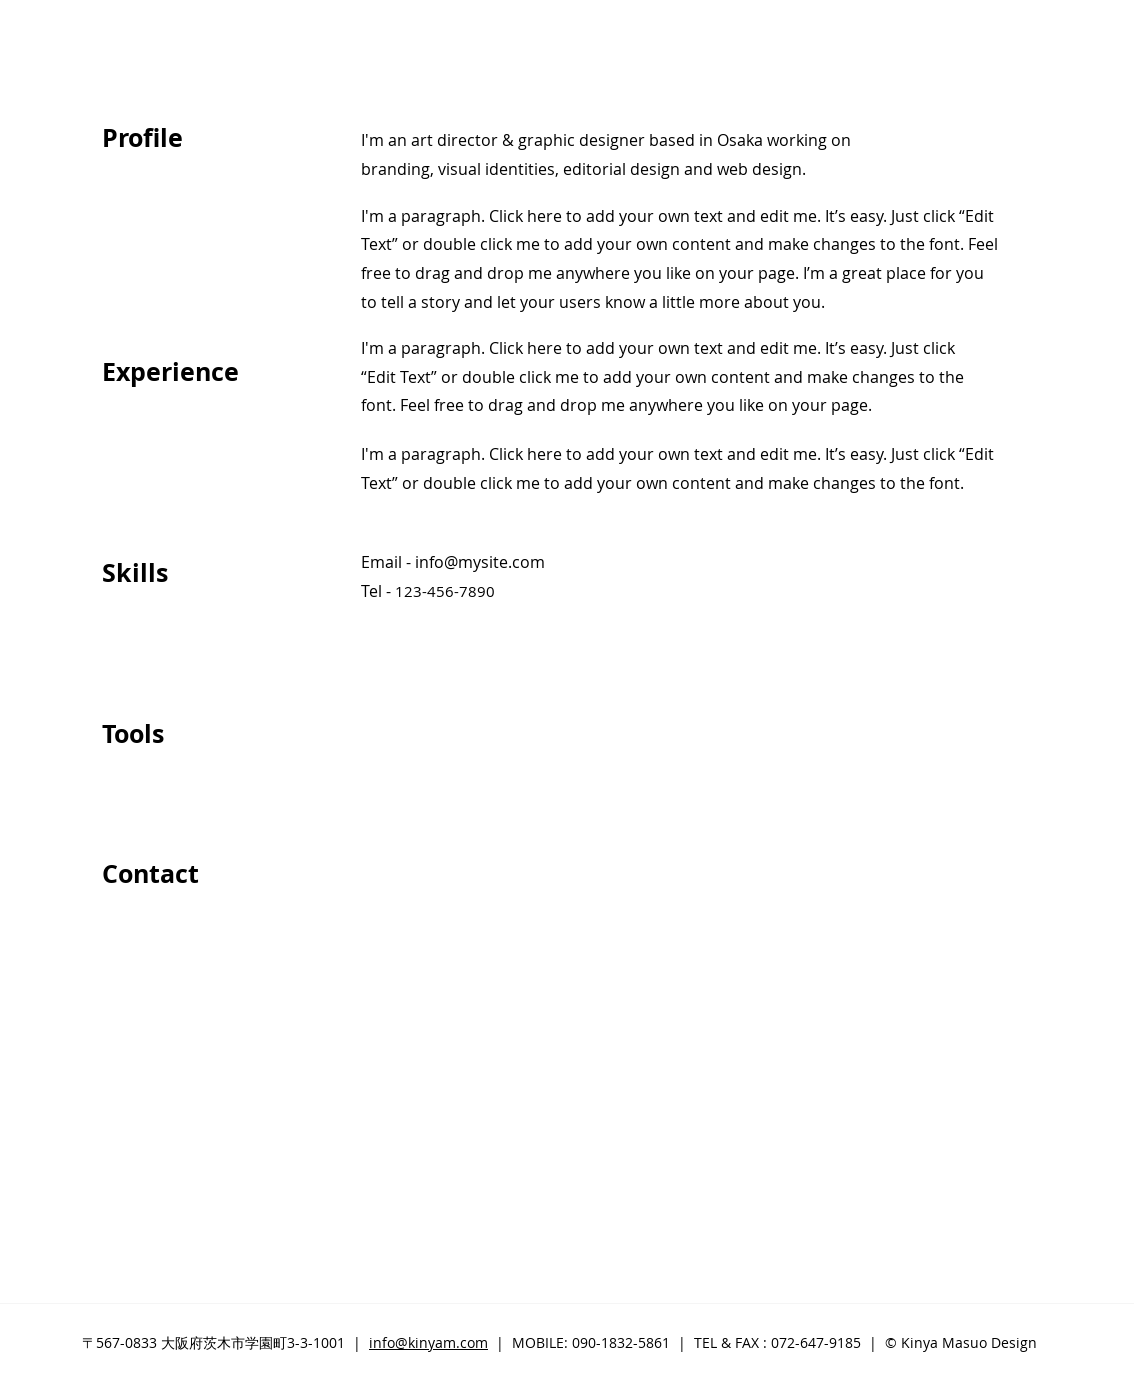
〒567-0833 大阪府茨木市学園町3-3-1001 (213, 1342)
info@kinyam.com (428, 1342)
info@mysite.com (480, 562)
